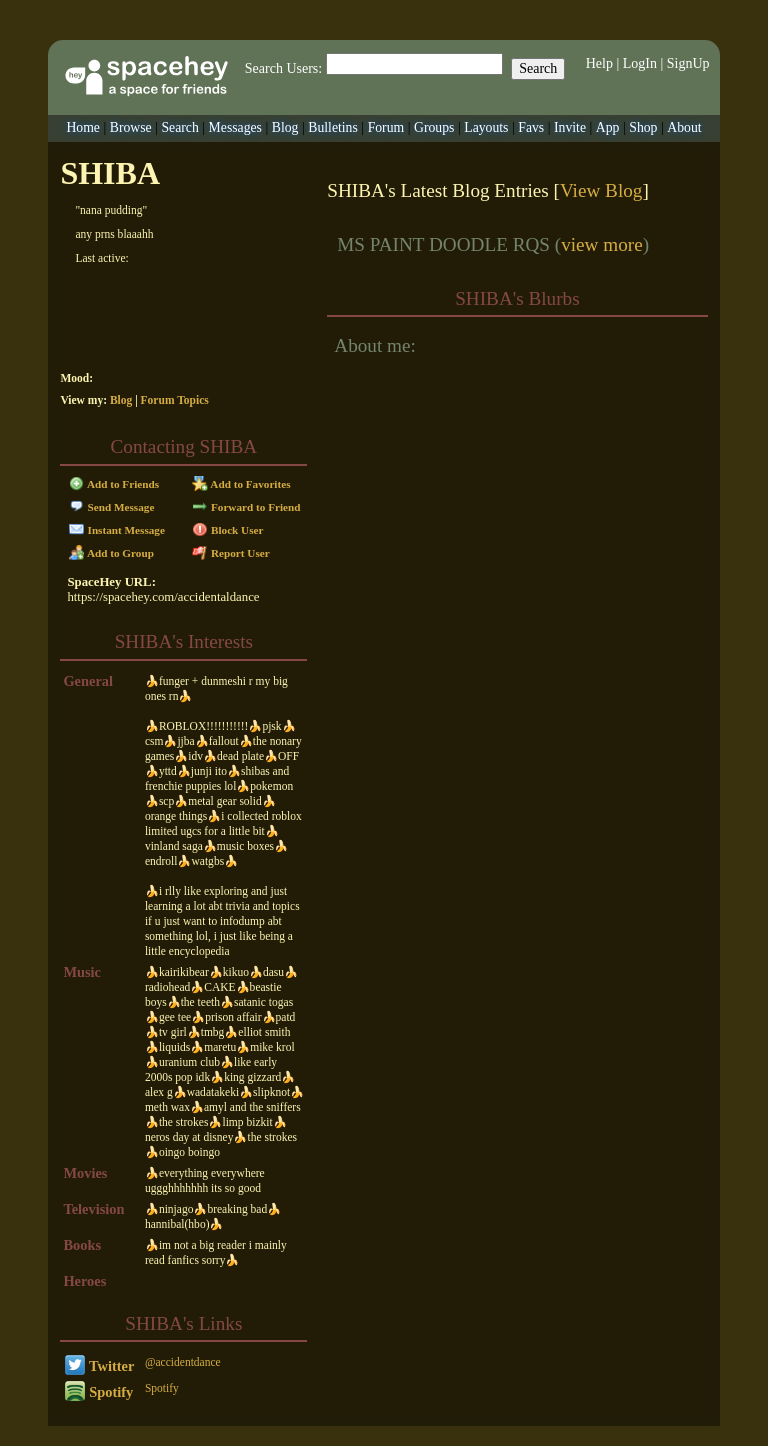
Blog (285, 127)
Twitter (100, 1366)
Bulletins (333, 127)
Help (599, 63)
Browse (131, 127)
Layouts (486, 127)
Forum (386, 127)
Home (83, 127)
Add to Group (111, 553)
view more (602, 244)
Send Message (112, 507)
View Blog (601, 190)
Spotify (99, 1392)
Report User (231, 553)
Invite (570, 127)
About (684, 127)
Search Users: (283, 68)
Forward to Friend (246, 507)
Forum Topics (175, 400)
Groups (434, 127)
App (608, 127)
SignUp (688, 63)
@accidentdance (183, 1362)
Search (538, 68)
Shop (643, 127)
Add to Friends (114, 484)
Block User (228, 530)
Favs (531, 127)
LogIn (640, 63)
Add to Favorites (241, 484)
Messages (235, 127)
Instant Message (117, 530)
